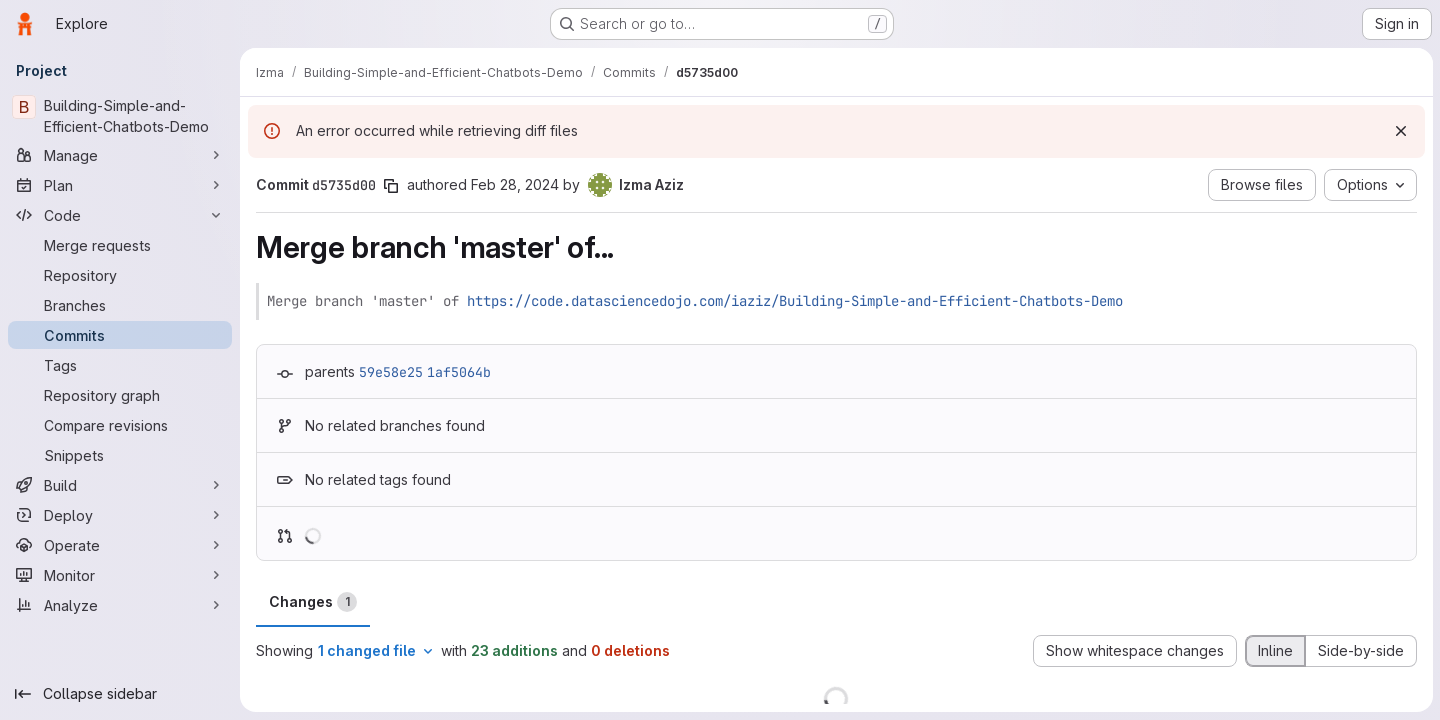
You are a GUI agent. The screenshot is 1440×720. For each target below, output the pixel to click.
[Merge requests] (120, 245)
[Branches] (120, 305)
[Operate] (120, 545)
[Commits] (120, 335)
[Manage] (120, 155)
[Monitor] (120, 575)
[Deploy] (120, 515)
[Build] (120, 485)
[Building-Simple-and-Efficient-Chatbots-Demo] (120, 116)
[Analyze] (120, 605)
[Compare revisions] (120, 425)
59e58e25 (391, 372)
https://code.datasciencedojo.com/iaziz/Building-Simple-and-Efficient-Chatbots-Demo (795, 301)
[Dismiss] (1400, 131)
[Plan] (120, 185)
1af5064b (459, 372)
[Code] (120, 215)
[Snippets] (120, 455)
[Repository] (120, 275)
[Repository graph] (120, 395)
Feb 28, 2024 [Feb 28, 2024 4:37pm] (515, 184)
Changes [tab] (313, 602)
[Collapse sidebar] (120, 694)
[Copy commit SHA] (391, 186)
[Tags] (120, 365)
